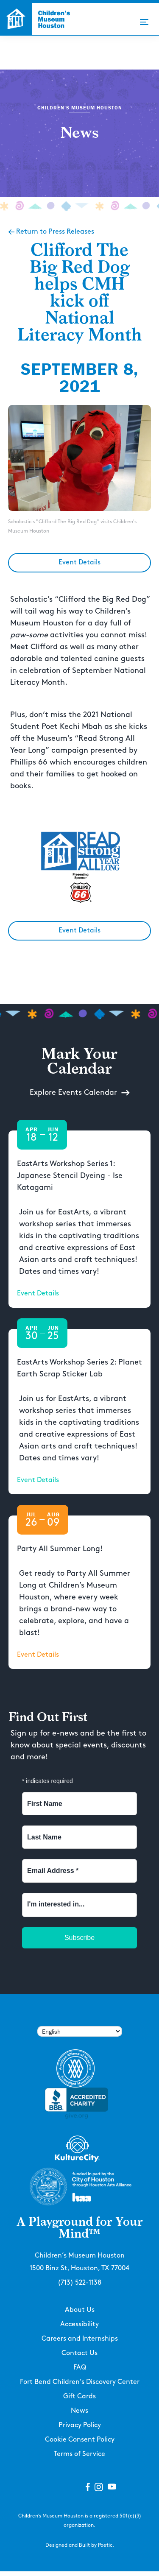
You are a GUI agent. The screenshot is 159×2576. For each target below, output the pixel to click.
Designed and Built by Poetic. (79, 2545)
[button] (144, 22)
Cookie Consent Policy (79, 2439)
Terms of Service (79, 2454)
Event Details (79, 562)
